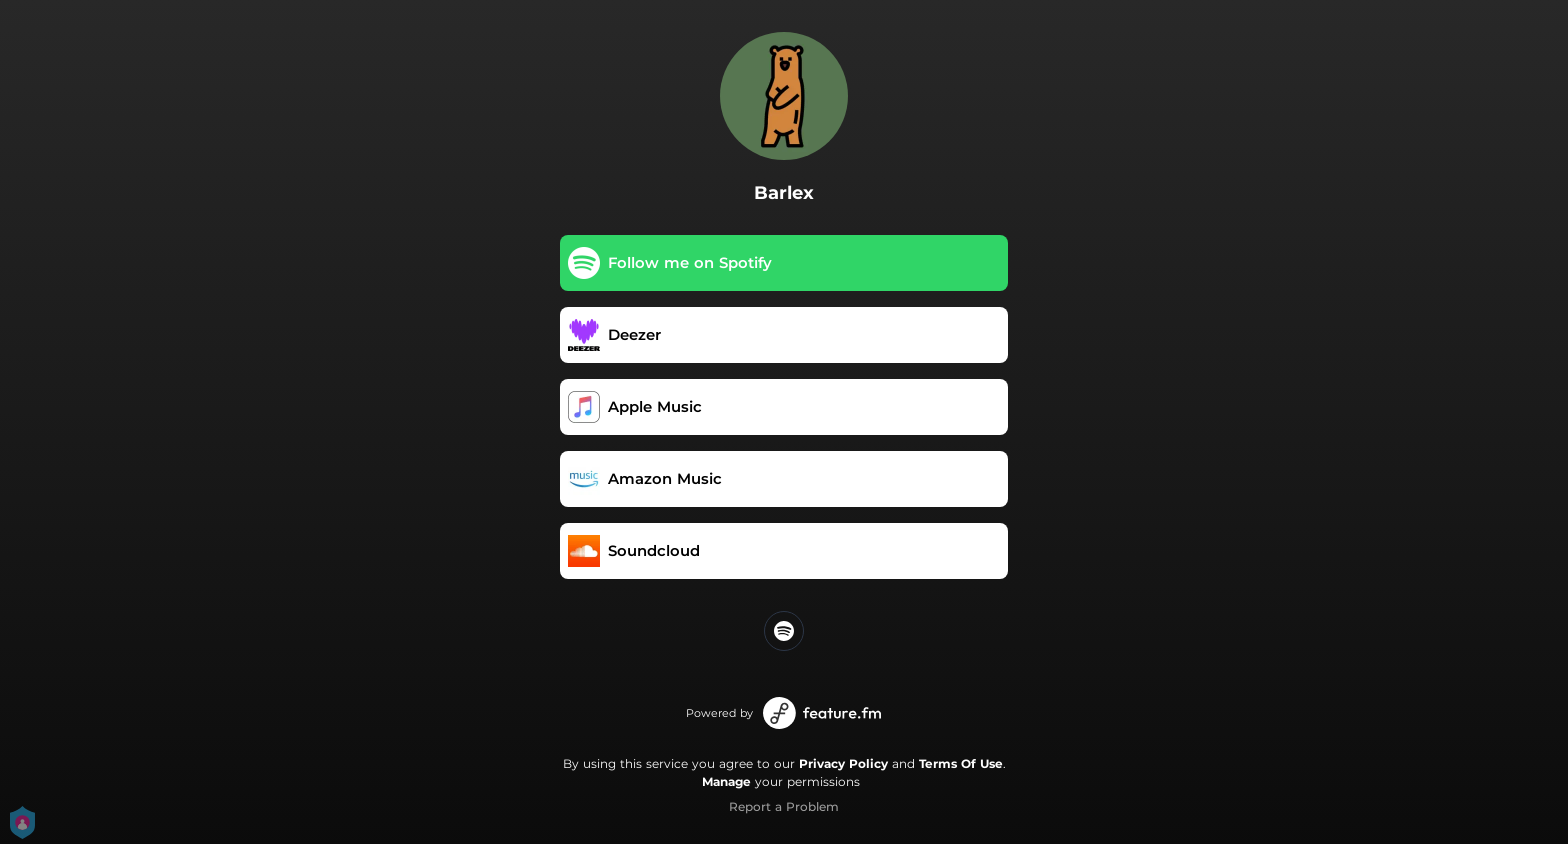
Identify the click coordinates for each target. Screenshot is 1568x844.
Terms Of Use (961, 763)
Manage (726, 781)
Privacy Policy (843, 763)
